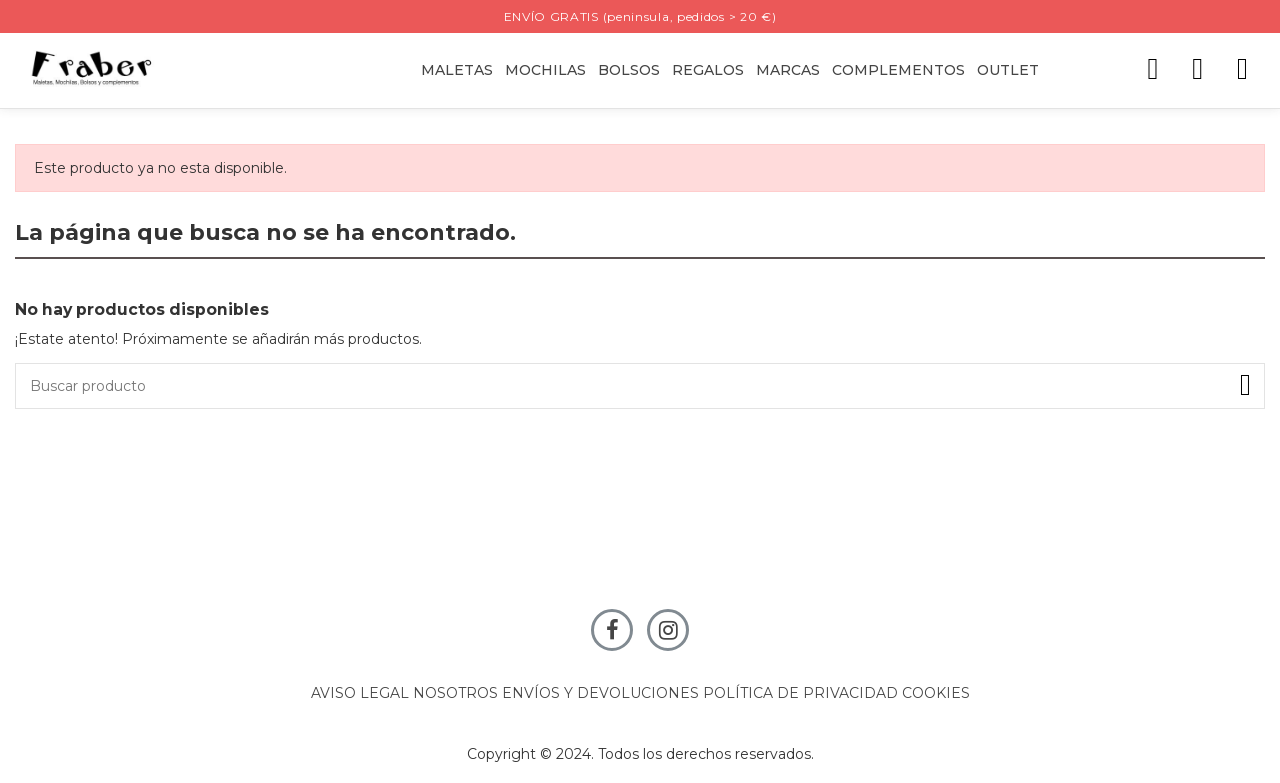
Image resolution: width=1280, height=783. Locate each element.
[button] (708, 70)
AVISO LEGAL (360, 693)
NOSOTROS (455, 693)
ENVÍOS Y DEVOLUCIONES (600, 693)
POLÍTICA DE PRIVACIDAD (800, 693)
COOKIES (936, 693)
